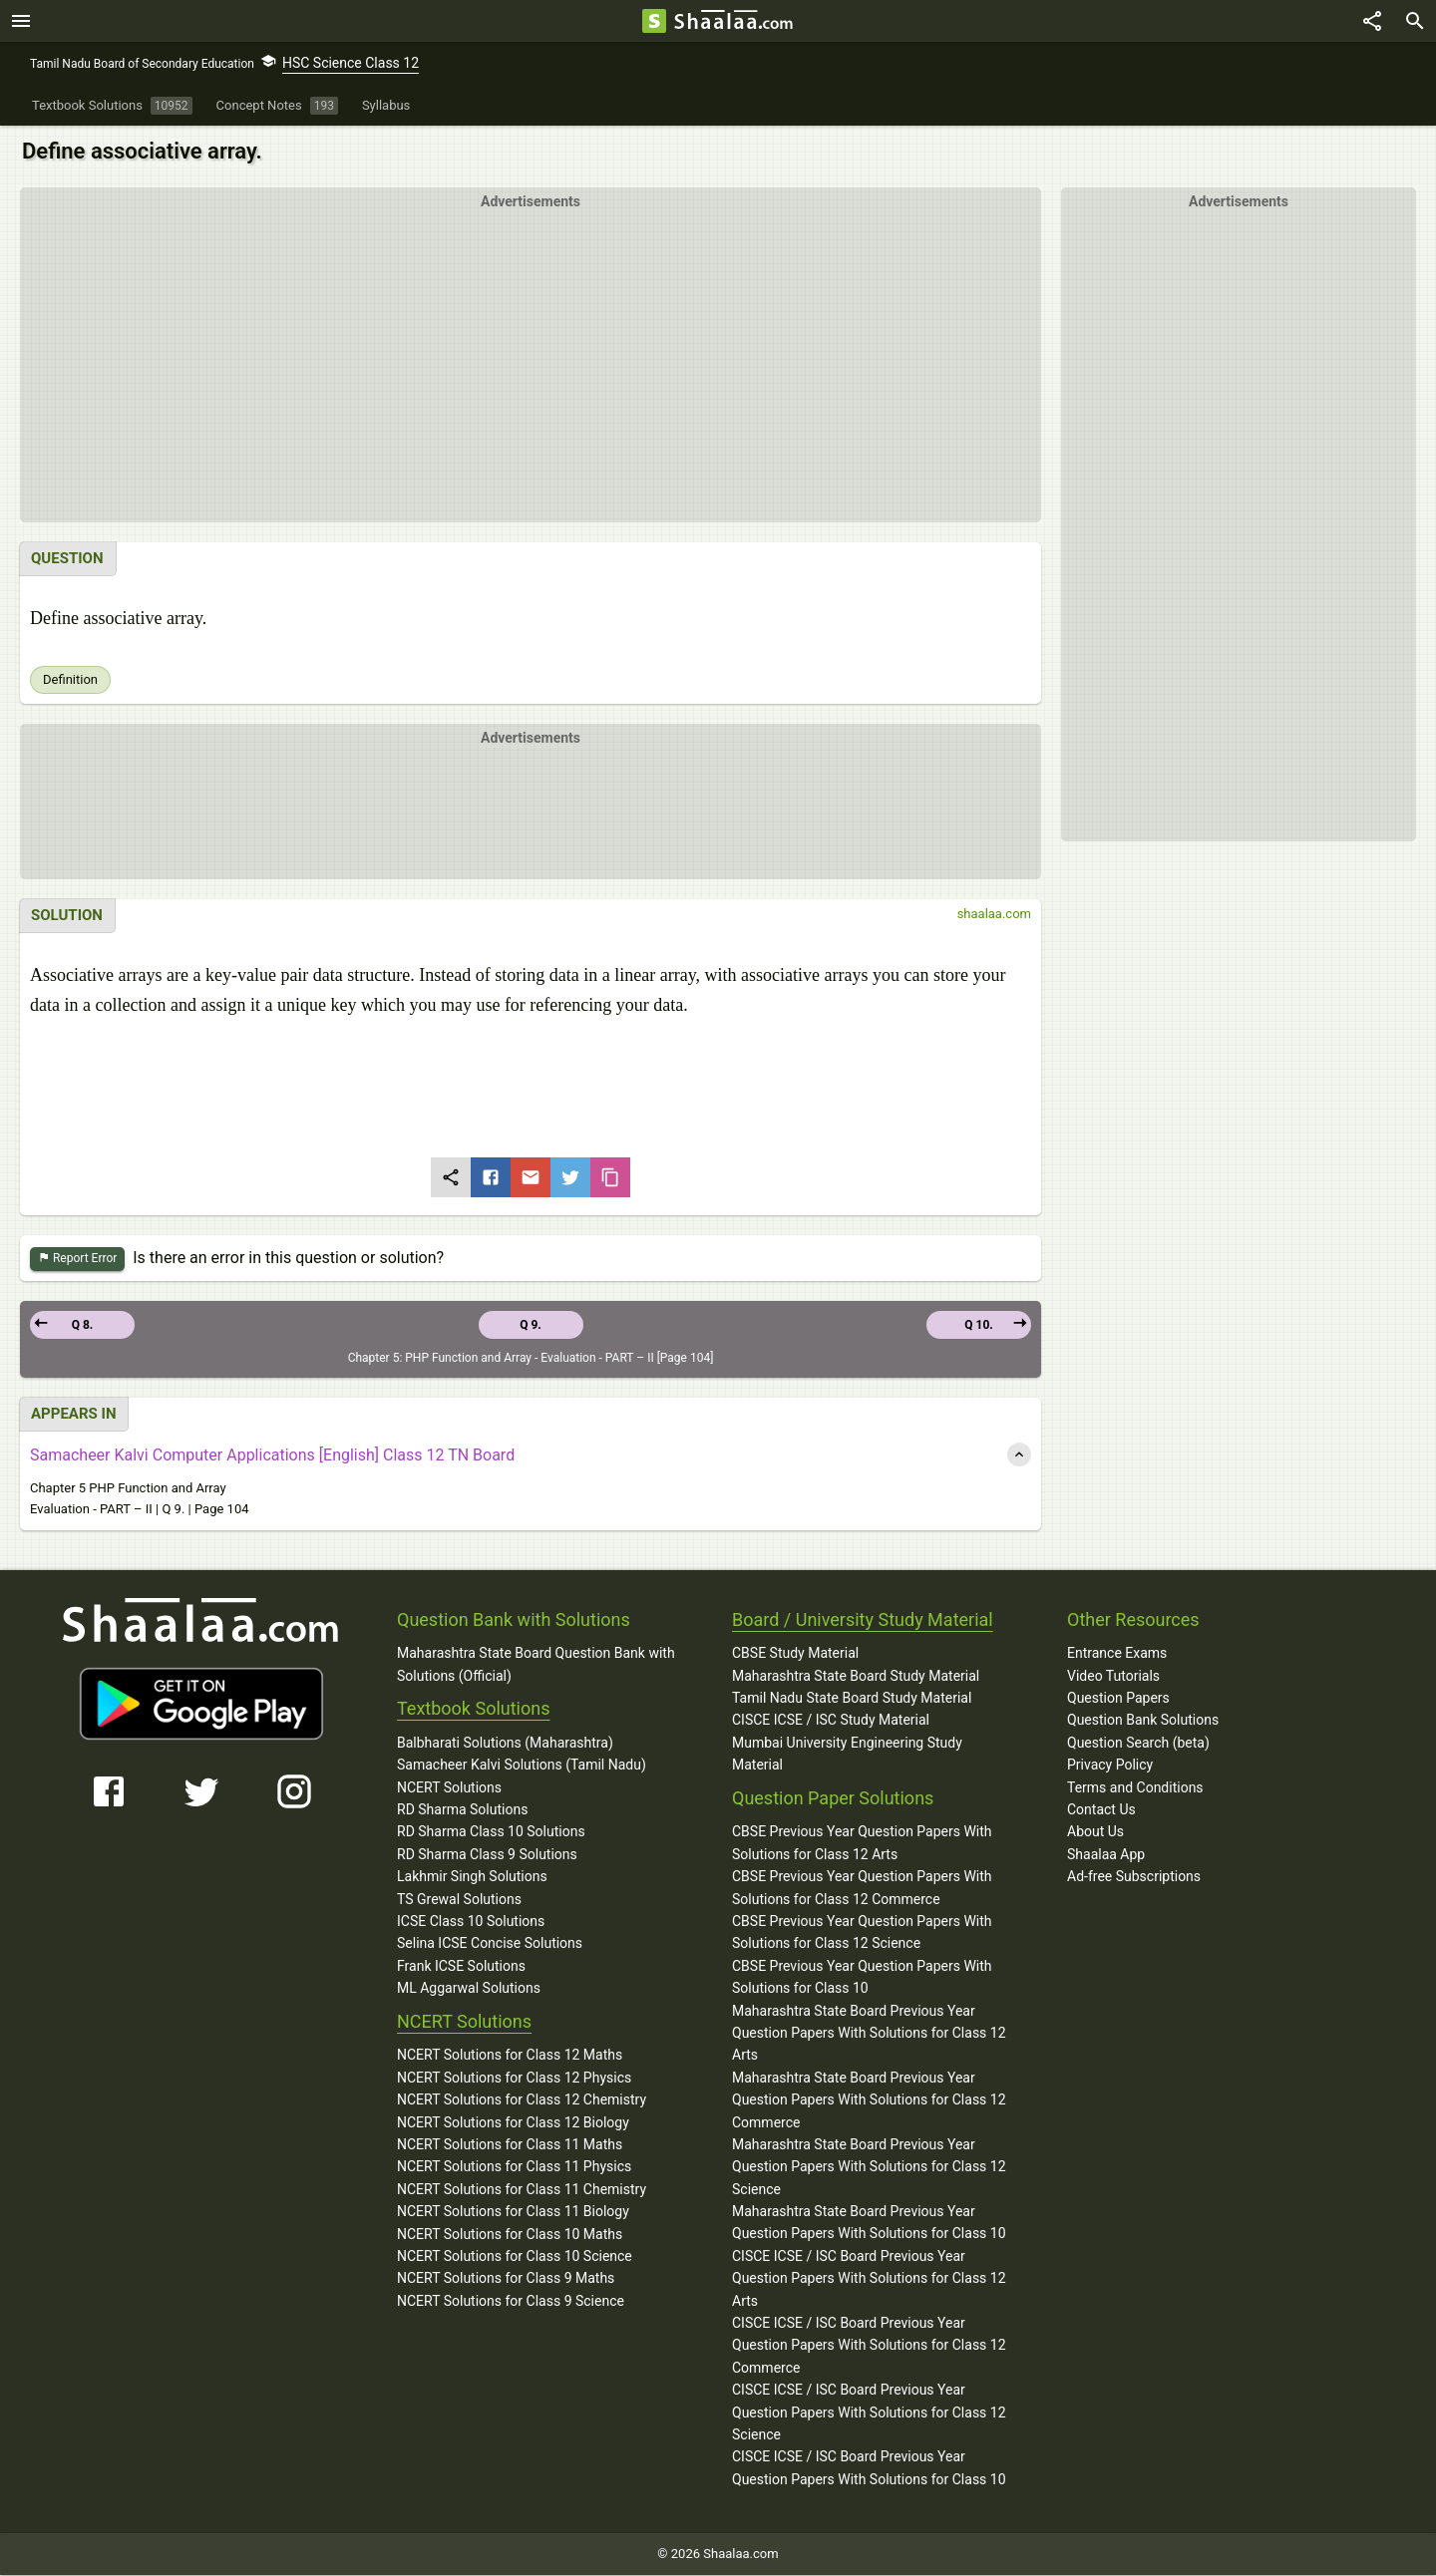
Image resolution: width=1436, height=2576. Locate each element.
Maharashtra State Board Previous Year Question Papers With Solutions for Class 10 (869, 2223)
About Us (1095, 1832)
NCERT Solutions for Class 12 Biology (513, 2123)
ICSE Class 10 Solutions (470, 1922)
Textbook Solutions (473, 1709)
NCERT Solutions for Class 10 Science (514, 2257)
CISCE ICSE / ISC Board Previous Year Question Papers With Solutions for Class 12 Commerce (869, 2346)
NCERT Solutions (449, 1788)
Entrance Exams (1117, 1654)
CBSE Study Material (795, 1654)
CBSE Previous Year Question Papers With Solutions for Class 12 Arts (862, 1843)
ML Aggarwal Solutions (468, 1989)
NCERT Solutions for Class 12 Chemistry (521, 2100)
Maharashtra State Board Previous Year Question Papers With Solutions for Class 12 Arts (869, 2034)
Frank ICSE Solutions (461, 1967)
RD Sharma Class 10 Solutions (491, 1832)
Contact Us (1101, 1810)
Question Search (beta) (1138, 1744)
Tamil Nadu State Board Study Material (851, 1699)
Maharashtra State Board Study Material (855, 1677)
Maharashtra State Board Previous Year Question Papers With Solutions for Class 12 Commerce (869, 2101)
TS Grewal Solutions (459, 1900)
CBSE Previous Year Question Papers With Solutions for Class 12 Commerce (862, 1888)
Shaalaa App (1106, 1855)
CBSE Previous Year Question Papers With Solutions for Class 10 (862, 1978)
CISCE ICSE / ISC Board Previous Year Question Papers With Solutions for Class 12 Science (869, 2413)
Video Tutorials (1113, 1677)
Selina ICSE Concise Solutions (489, 1944)
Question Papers (1118, 1699)
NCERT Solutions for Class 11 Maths (509, 2145)
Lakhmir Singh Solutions (472, 1877)
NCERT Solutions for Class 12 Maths (509, 2056)
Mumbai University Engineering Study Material (847, 1754)
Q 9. (530, 1326)
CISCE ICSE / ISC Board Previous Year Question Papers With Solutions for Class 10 (869, 2468)
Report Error (77, 1259)
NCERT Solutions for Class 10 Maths (509, 2235)
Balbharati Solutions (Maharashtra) (505, 1744)
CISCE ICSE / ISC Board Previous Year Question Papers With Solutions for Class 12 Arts (869, 2279)
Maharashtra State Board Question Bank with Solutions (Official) (536, 1665)
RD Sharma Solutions (462, 1810)
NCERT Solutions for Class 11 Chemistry (521, 2190)
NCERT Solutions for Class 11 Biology (513, 2212)
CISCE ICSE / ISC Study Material (830, 1721)
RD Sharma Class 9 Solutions (487, 1855)
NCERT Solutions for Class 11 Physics (514, 2167)
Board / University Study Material (862, 1620)
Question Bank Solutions (1143, 1721)
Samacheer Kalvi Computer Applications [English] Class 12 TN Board (272, 1456)
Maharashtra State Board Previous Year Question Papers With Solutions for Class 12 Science (869, 2167)
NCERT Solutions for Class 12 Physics (514, 2079)
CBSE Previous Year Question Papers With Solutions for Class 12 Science (862, 1933)
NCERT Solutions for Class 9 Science (510, 2302)
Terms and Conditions (1135, 1788)
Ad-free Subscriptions (1134, 1877)
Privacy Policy (1110, 1765)
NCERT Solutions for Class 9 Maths (505, 2279)
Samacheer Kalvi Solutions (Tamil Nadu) (521, 1765)
